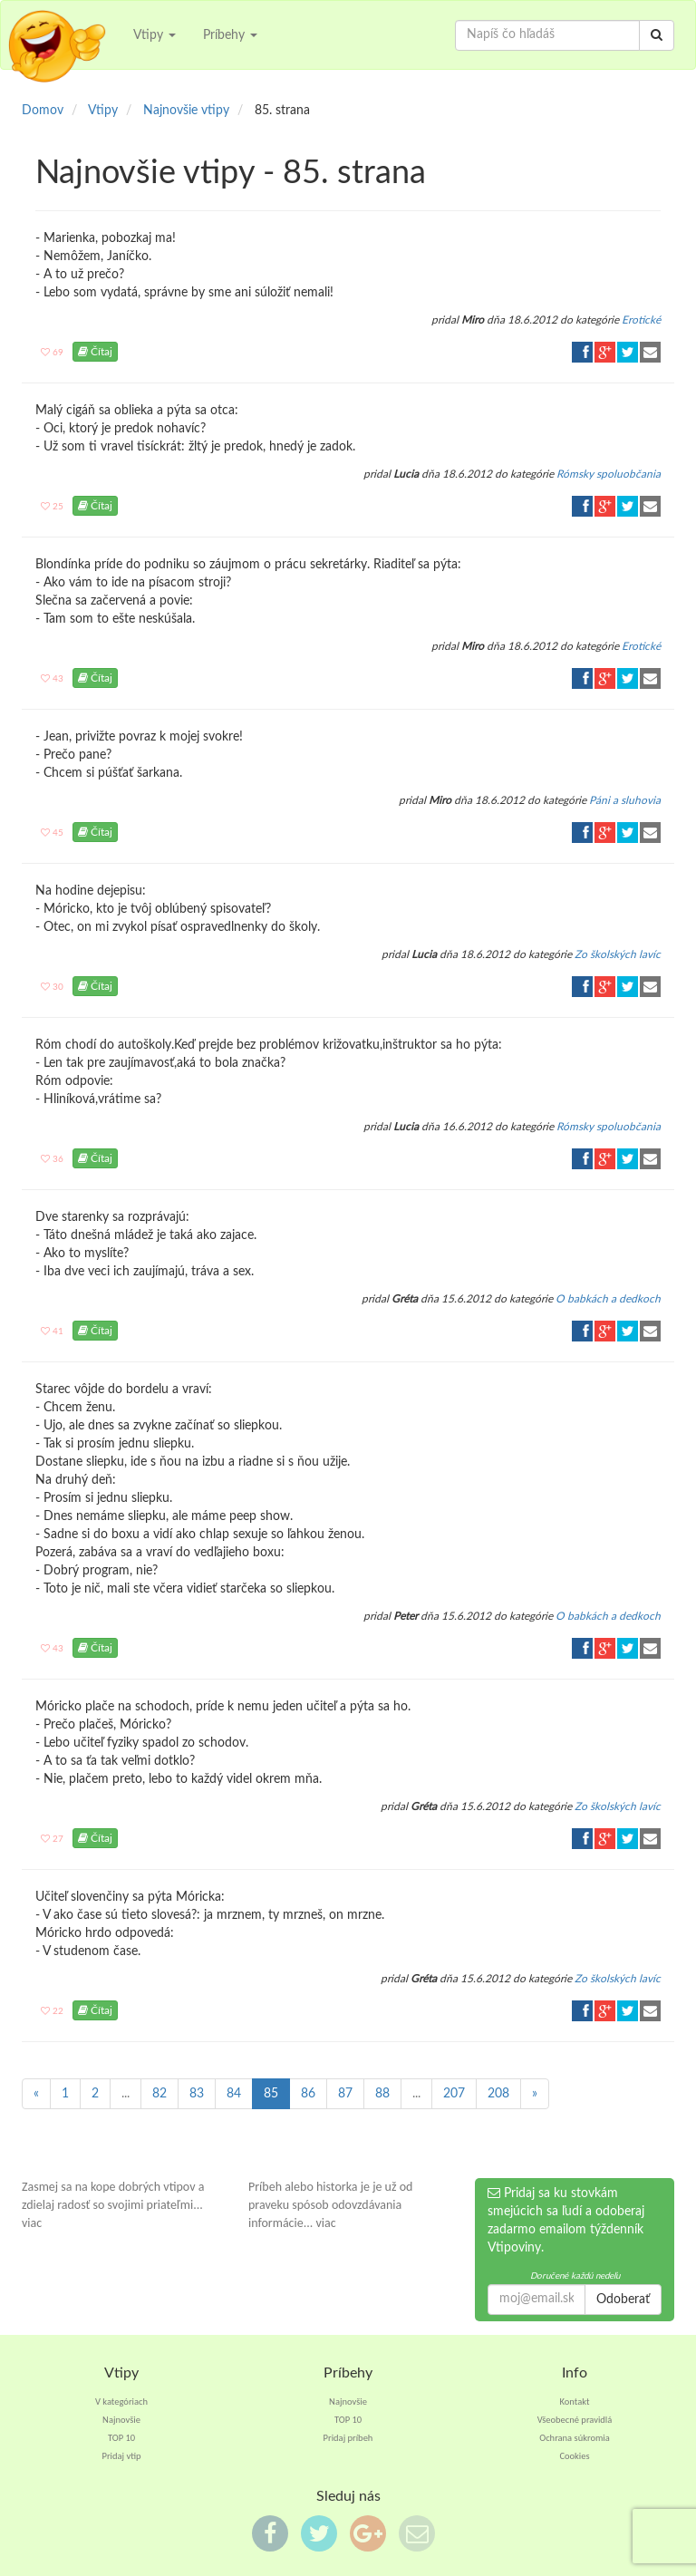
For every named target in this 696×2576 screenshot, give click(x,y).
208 (498, 2093)
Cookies (574, 2456)
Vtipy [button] (154, 35)
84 (234, 2093)
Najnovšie (121, 2420)
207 (454, 2093)
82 (159, 2093)
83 (196, 2093)
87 (345, 2093)
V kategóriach (121, 2401)
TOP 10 (121, 2438)
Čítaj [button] (95, 351)
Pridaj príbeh (348, 2438)
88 (382, 2093)
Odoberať (623, 2299)
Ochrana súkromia (574, 2438)
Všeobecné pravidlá (575, 2420)
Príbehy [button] (230, 35)
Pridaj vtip (121, 2456)
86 (308, 2093)
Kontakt (575, 2401)
